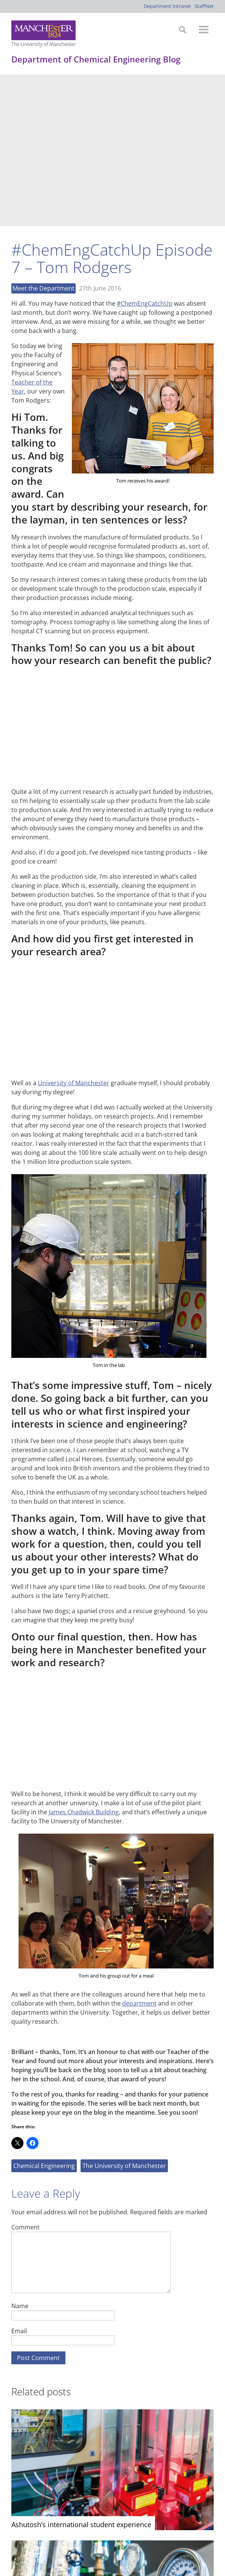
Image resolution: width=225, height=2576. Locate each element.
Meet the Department (43, 137)
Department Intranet (167, 6)
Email (19, 2179)
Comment (25, 2075)
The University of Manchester (124, 2014)
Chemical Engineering (44, 2014)
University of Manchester (73, 931)
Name (19, 2154)
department (139, 1852)
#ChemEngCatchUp (144, 152)
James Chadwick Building (84, 1660)
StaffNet (204, 6)
